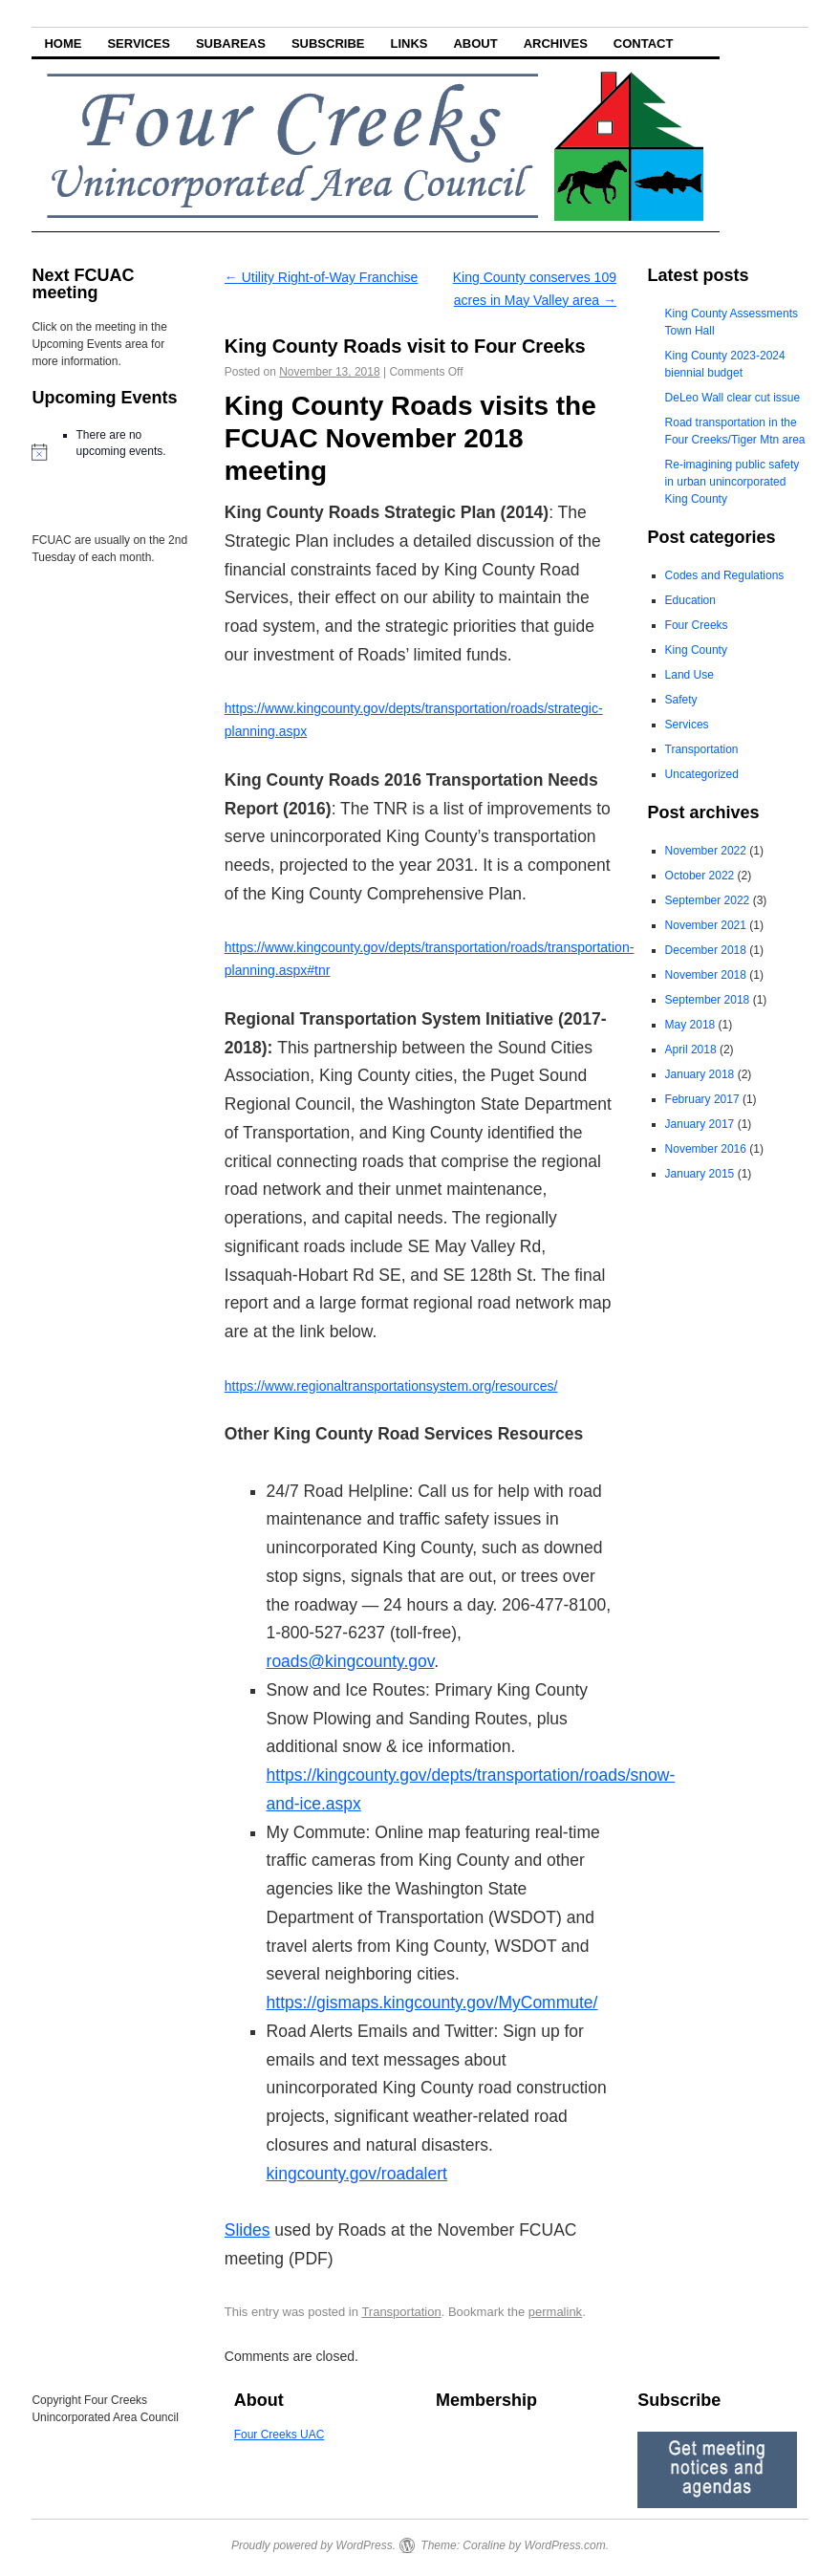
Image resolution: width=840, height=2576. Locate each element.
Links (408, 43)
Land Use (689, 675)
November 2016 (705, 1149)
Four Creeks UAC (279, 2434)
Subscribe (328, 43)
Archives (556, 43)
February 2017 (702, 1099)
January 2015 (700, 1173)
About (475, 43)
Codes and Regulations (725, 575)
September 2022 (707, 900)
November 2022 (705, 850)
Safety (681, 699)
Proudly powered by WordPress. (313, 2545)
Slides (247, 2230)
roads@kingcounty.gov (351, 1661)
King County (696, 650)
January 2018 (700, 1074)
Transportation (401, 2312)
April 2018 (691, 1049)
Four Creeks (696, 625)
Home (62, 43)
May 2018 (690, 1024)
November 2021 (705, 925)
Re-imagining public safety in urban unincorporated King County (732, 482)
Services (138, 43)
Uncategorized (702, 774)
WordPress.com (564, 2545)
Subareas (231, 43)
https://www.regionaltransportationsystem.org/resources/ (391, 1386)
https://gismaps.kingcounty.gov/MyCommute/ (432, 2002)
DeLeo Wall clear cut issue (733, 397)
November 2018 (705, 975)
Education (690, 600)
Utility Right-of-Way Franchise (322, 277)
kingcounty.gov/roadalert (357, 2173)
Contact (644, 43)
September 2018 (707, 1000)
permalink (555, 2312)
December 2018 (705, 950)
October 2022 (700, 875)
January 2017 (700, 1124)
